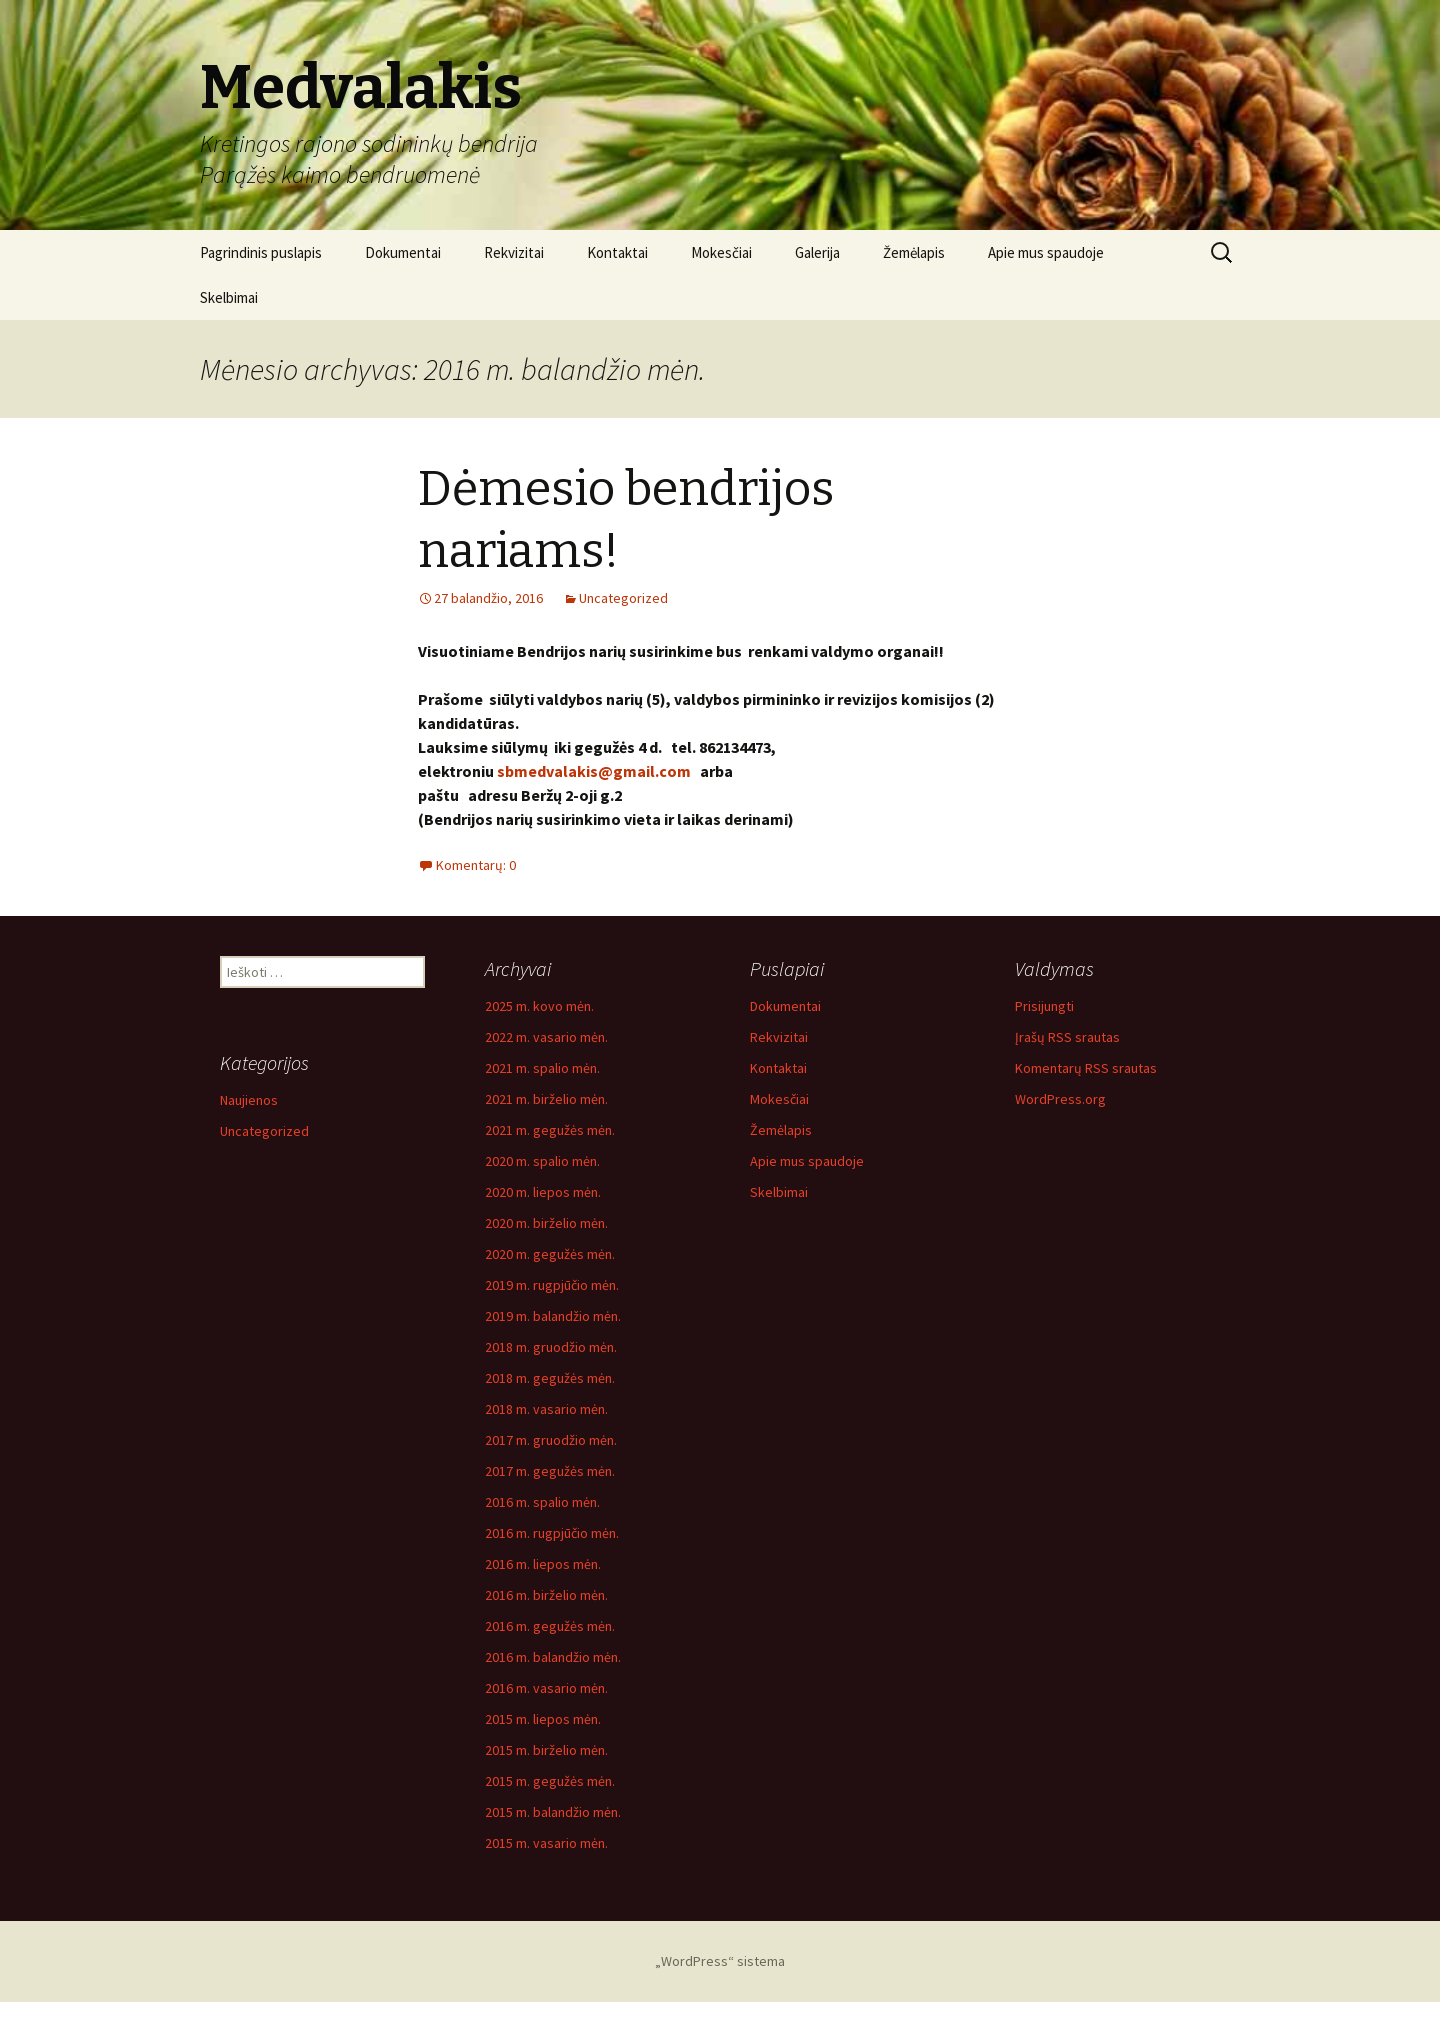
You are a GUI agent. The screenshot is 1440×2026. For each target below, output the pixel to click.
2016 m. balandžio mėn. (553, 1657)
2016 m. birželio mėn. (546, 1595)
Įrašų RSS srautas (1067, 1037)
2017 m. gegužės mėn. (550, 1471)
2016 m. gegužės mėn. (550, 1626)
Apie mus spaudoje (1046, 252)
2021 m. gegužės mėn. (550, 1130)
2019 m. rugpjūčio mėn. (552, 1285)
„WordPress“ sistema (720, 1961)
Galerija (817, 252)
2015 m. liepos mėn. (543, 1719)
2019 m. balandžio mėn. (553, 1316)
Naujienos (249, 1100)
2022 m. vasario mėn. (546, 1037)
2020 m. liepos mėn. (543, 1192)
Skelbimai (229, 297)
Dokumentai (403, 252)
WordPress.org (1060, 1099)
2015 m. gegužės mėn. (550, 1781)
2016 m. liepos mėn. (543, 1564)
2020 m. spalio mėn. (542, 1161)
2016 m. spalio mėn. (542, 1502)
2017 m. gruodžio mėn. (551, 1440)
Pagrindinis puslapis (261, 252)
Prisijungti (1044, 1006)
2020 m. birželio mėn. (546, 1223)
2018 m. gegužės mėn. (550, 1378)
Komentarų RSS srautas (1086, 1068)
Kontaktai (617, 252)
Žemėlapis (914, 252)
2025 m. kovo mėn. (539, 1006)
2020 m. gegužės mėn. (550, 1254)
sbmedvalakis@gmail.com (594, 771)
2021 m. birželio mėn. (546, 1099)
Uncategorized (623, 598)
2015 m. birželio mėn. (546, 1750)
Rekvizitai (514, 252)
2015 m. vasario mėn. (546, 1843)
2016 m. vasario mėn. (546, 1688)
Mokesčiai (721, 252)
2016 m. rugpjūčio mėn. (552, 1533)
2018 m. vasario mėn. (546, 1409)
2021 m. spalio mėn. (542, 1068)
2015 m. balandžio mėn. (553, 1812)
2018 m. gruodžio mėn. (551, 1347)
